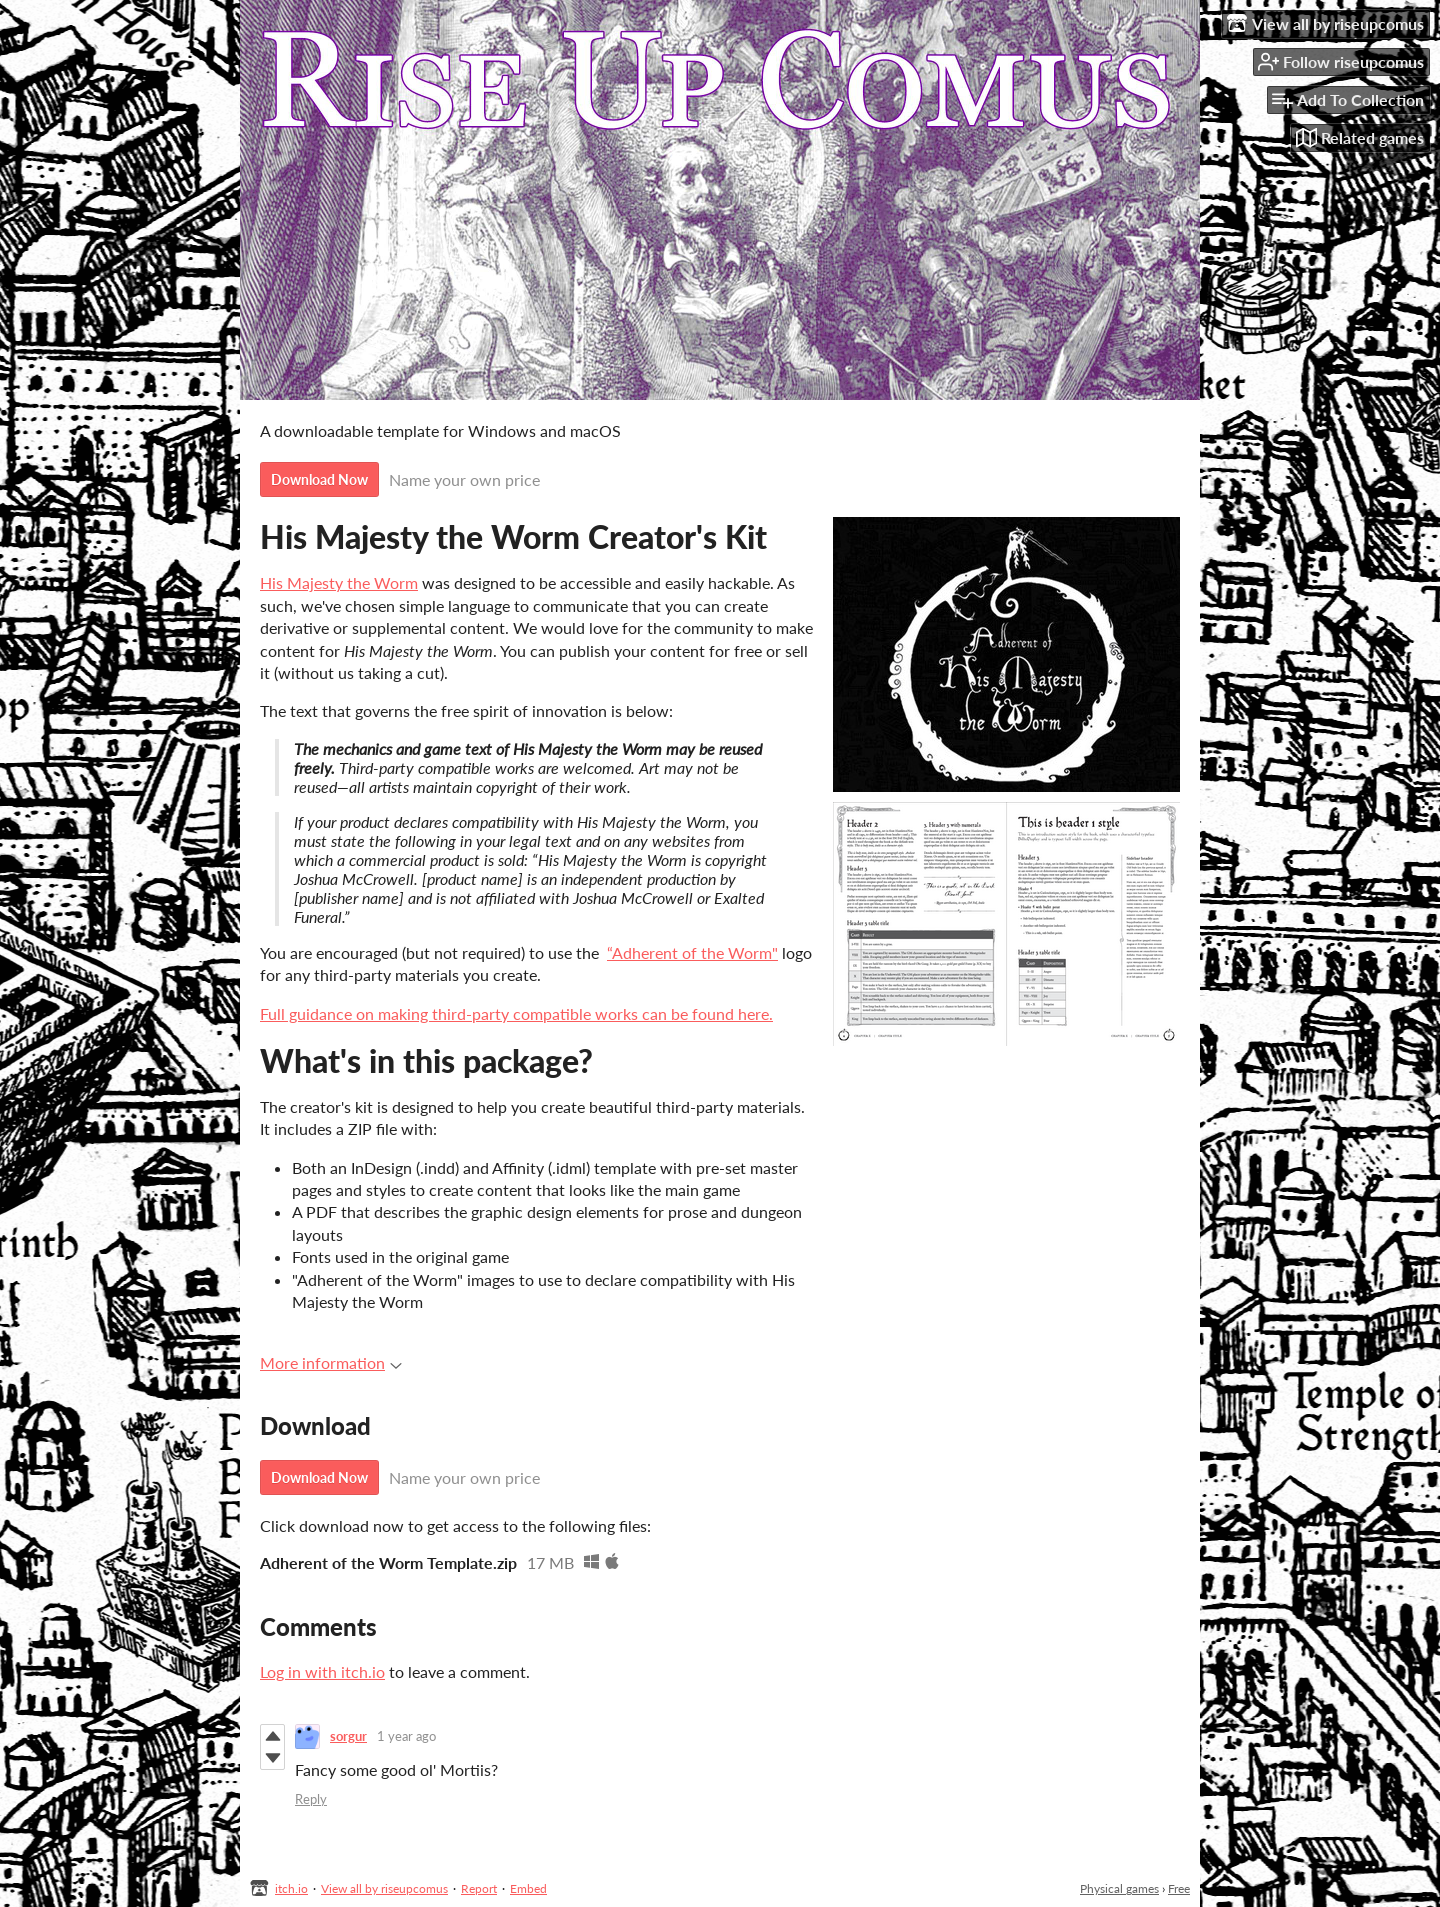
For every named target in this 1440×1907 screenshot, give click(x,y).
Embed (528, 1888)
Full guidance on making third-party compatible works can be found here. (516, 1013)
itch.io (291, 1888)
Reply (311, 1799)
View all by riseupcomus (384, 1888)
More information (331, 1362)
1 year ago (406, 1736)
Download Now (319, 479)
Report (479, 1888)
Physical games (1119, 1888)
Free (1179, 1888)
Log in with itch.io (322, 1671)
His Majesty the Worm (339, 582)
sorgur (348, 1736)
